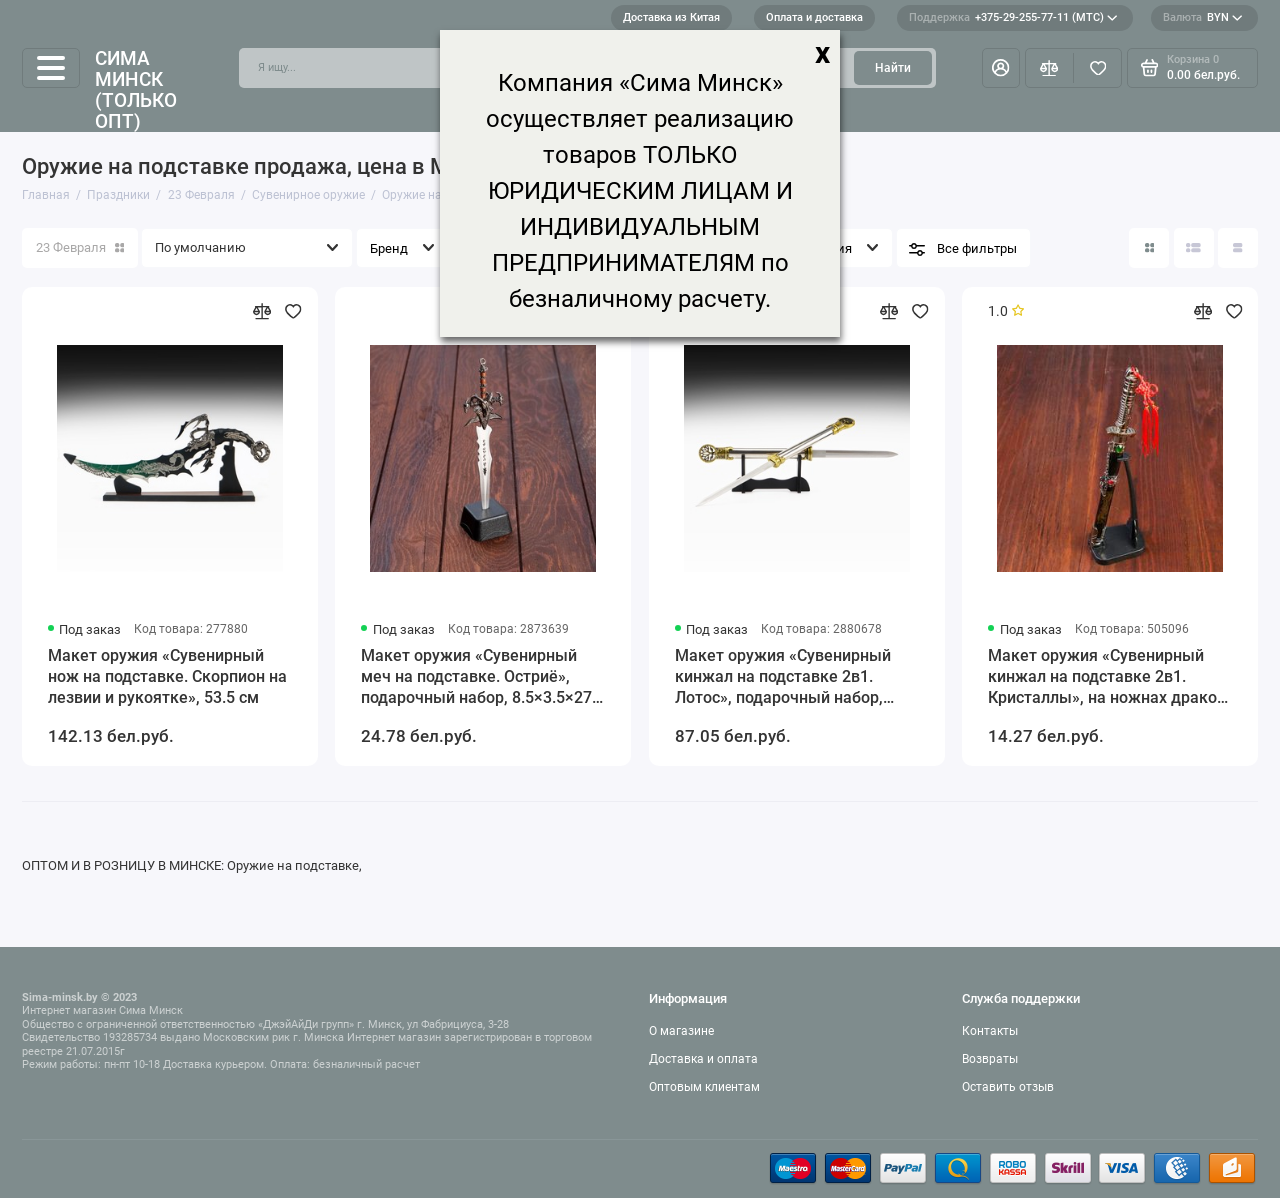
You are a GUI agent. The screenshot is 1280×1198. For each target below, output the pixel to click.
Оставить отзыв (1008, 1087)
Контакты (990, 1031)
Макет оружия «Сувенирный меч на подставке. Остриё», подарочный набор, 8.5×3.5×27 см (476, 677)
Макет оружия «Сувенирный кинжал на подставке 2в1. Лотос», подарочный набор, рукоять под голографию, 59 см (794, 677)
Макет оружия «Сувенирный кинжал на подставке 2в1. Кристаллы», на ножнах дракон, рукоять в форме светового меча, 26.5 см (1109, 677)
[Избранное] (1097, 68)
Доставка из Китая (671, 17)
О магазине (681, 1031)
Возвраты (990, 1059)
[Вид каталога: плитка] (1149, 248)
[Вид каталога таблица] (1238, 248)
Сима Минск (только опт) (136, 90)
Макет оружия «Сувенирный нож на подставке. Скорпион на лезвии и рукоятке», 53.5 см (167, 676)
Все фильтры (977, 248)
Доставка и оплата (703, 1059)
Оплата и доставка (814, 17)
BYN (1203, 18)
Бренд (389, 248)
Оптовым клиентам (704, 1087)
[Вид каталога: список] (1194, 248)
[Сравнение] (1049, 68)
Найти (893, 68)
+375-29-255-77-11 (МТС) (1013, 18)
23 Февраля (80, 247)
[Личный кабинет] (1001, 68)
